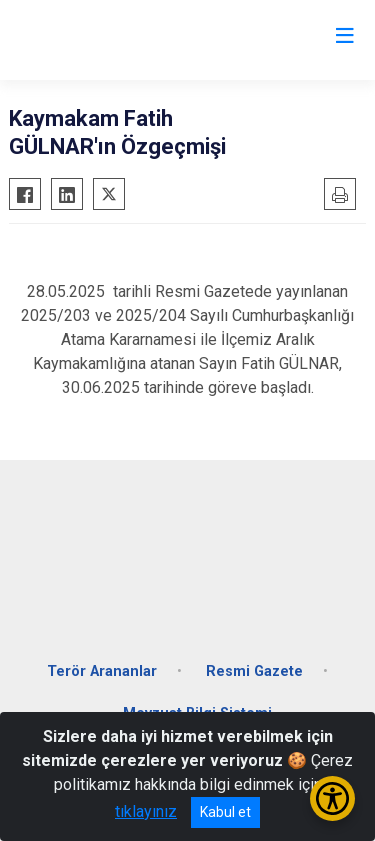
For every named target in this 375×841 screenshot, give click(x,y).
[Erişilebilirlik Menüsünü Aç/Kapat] (332, 798)
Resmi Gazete (254, 671)
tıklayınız (146, 811)
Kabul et (225, 812)
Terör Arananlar (102, 671)
